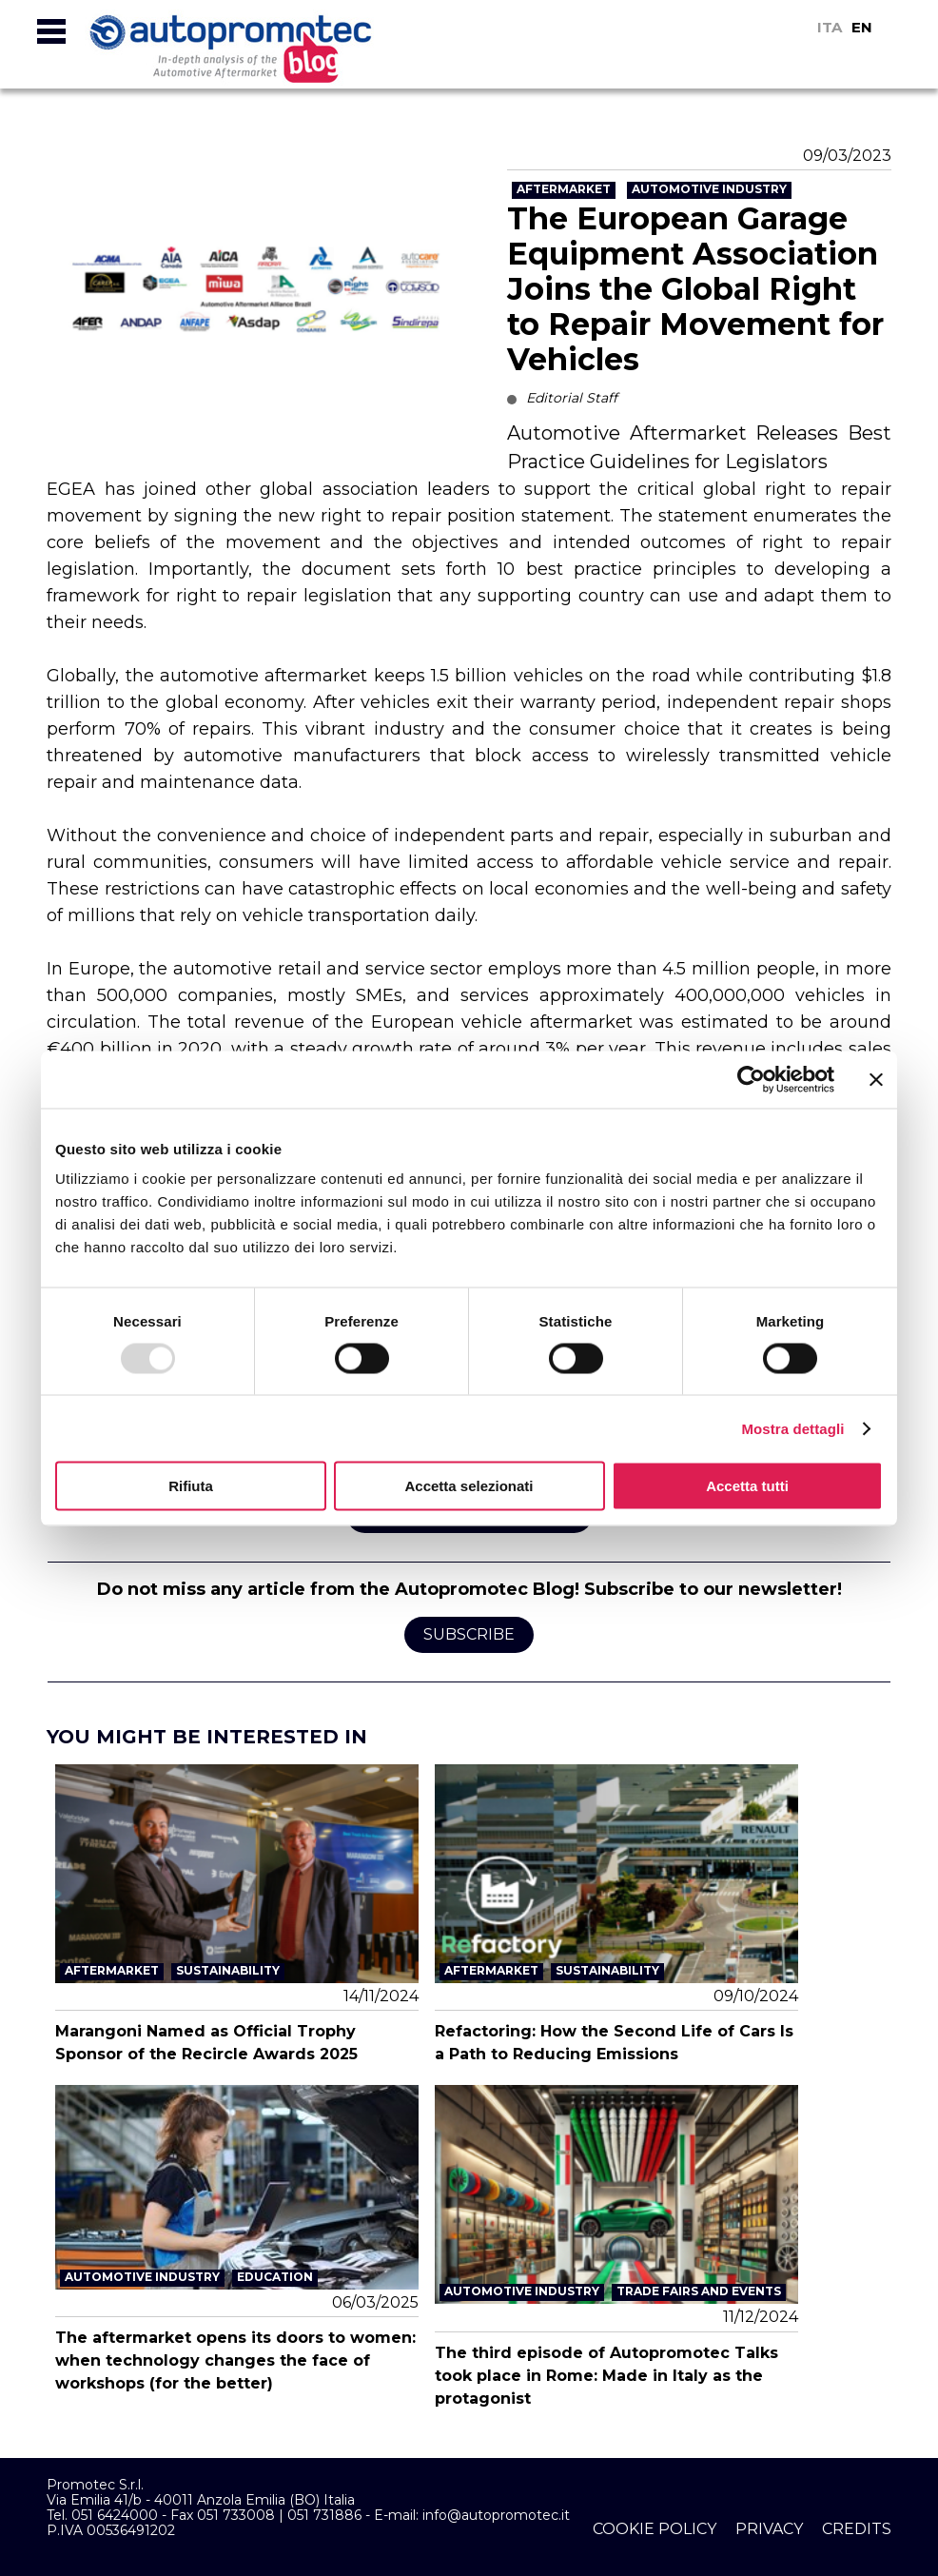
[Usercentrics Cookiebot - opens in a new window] (751, 1079)
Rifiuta (190, 1486)
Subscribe (469, 1634)
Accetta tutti (747, 1486)
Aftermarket (564, 189)
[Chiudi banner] (876, 1079)
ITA (829, 27)
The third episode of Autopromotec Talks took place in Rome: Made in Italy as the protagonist (606, 2376)
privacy (769, 2529)
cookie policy (654, 2529)
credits (856, 2529)
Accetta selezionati (468, 1486)
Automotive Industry (709, 189)
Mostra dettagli (792, 1428)
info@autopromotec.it (496, 2515)
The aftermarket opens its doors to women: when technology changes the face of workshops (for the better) (235, 2360)
